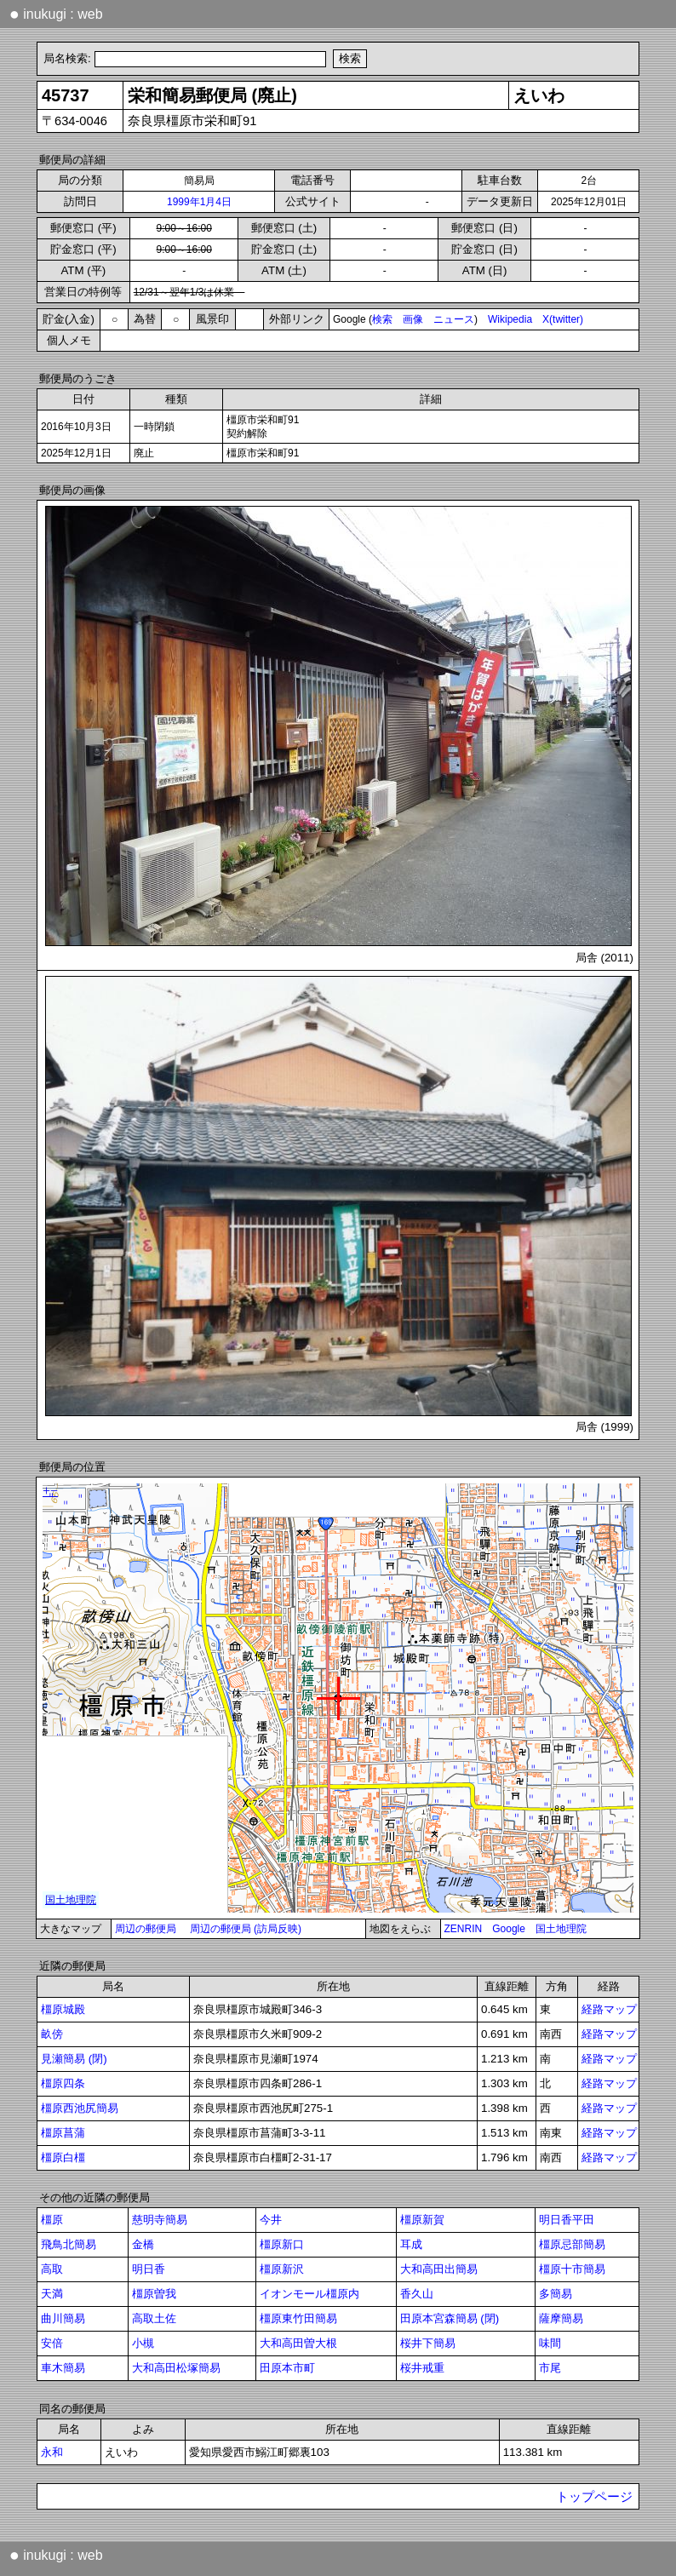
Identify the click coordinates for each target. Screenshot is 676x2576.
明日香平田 (566, 2219)
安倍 (52, 2343)
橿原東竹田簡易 (298, 2318)
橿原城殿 (63, 2009)
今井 (271, 2219)
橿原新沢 (282, 2269)
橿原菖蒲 (63, 2132)
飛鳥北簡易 (68, 2244)
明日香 (148, 2269)
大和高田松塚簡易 (176, 2367)
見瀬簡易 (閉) (74, 2058)
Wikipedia (510, 319)
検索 (382, 319)
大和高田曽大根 (298, 2343)
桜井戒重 (422, 2367)
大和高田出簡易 (439, 2269)
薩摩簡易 (561, 2318)
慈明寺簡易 (159, 2219)
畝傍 (52, 2034)
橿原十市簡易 (572, 2269)
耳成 (411, 2244)
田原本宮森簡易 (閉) (450, 2318)
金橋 (143, 2244)
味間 (550, 2343)
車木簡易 (63, 2367)
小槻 (143, 2343)
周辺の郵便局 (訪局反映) (245, 1929)
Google (508, 1929)
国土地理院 (561, 1929)
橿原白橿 (63, 2157)
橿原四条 (63, 2083)
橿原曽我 (154, 2293)
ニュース (453, 319)
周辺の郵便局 (145, 1929)
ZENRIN (463, 1929)
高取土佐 (154, 2318)
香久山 (416, 2293)
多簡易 (555, 2293)
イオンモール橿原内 (309, 2293)
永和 (52, 2452)
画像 (413, 319)
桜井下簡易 (427, 2343)
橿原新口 (282, 2244)
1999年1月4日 (199, 202)
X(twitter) (562, 319)
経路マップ (609, 2009)
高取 (52, 2269)
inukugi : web (56, 13)
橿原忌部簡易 (572, 2244)
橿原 (52, 2219)
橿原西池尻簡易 (79, 2108)
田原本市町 (287, 2367)
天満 (52, 2293)
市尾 (550, 2367)
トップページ (594, 2497)
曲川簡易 (63, 2318)
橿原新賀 (422, 2219)
